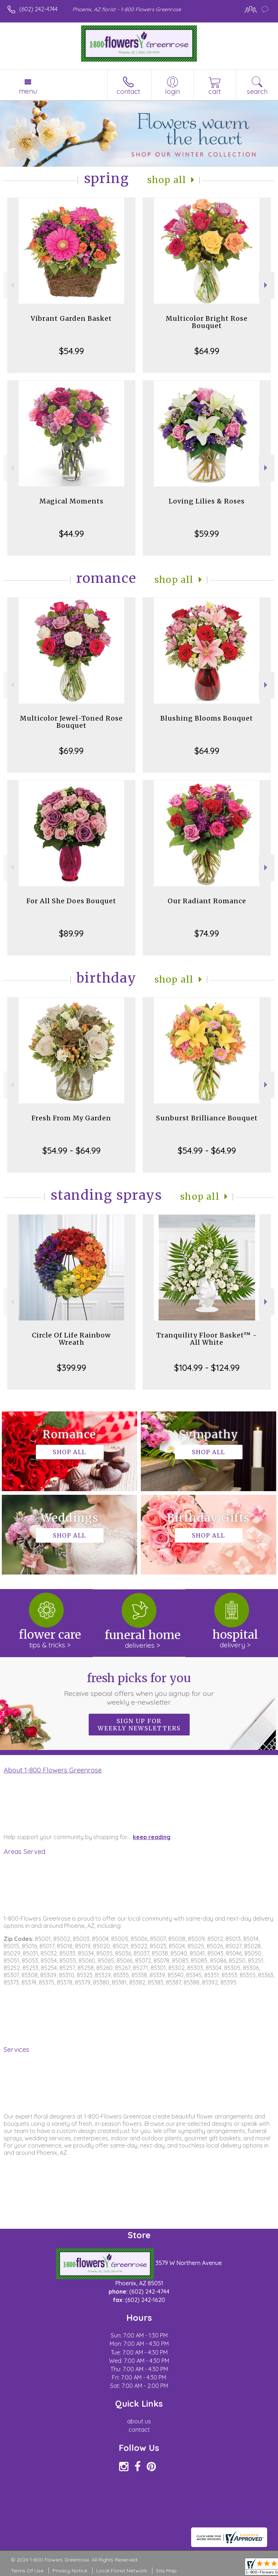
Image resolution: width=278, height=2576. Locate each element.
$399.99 (71, 1367)
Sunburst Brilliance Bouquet (207, 1118)
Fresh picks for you (139, 1688)
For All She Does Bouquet (71, 901)
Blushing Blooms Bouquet (206, 718)
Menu (28, 91)
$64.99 (206, 350)
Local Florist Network (121, 2570)
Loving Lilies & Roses (207, 501)
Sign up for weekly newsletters (139, 1724)
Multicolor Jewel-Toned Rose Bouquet (71, 722)
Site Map (166, 2570)
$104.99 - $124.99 (207, 1367)
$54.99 (71, 350)
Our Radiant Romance (207, 901)
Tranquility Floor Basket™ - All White (206, 1339)
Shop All (166, 180)
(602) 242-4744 (38, 9)
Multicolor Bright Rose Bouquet (207, 322)
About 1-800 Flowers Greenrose (53, 1770)
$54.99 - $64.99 (71, 1150)
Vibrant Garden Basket (71, 318)
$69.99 (71, 750)
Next (266, 285)
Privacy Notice (69, 2570)
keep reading (151, 1837)
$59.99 (206, 533)
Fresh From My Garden (71, 1118)
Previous (11, 285)
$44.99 (71, 533)
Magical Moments (71, 501)
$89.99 (71, 933)
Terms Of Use (27, 2570)
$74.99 (206, 933)
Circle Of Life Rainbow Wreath (71, 1339)
